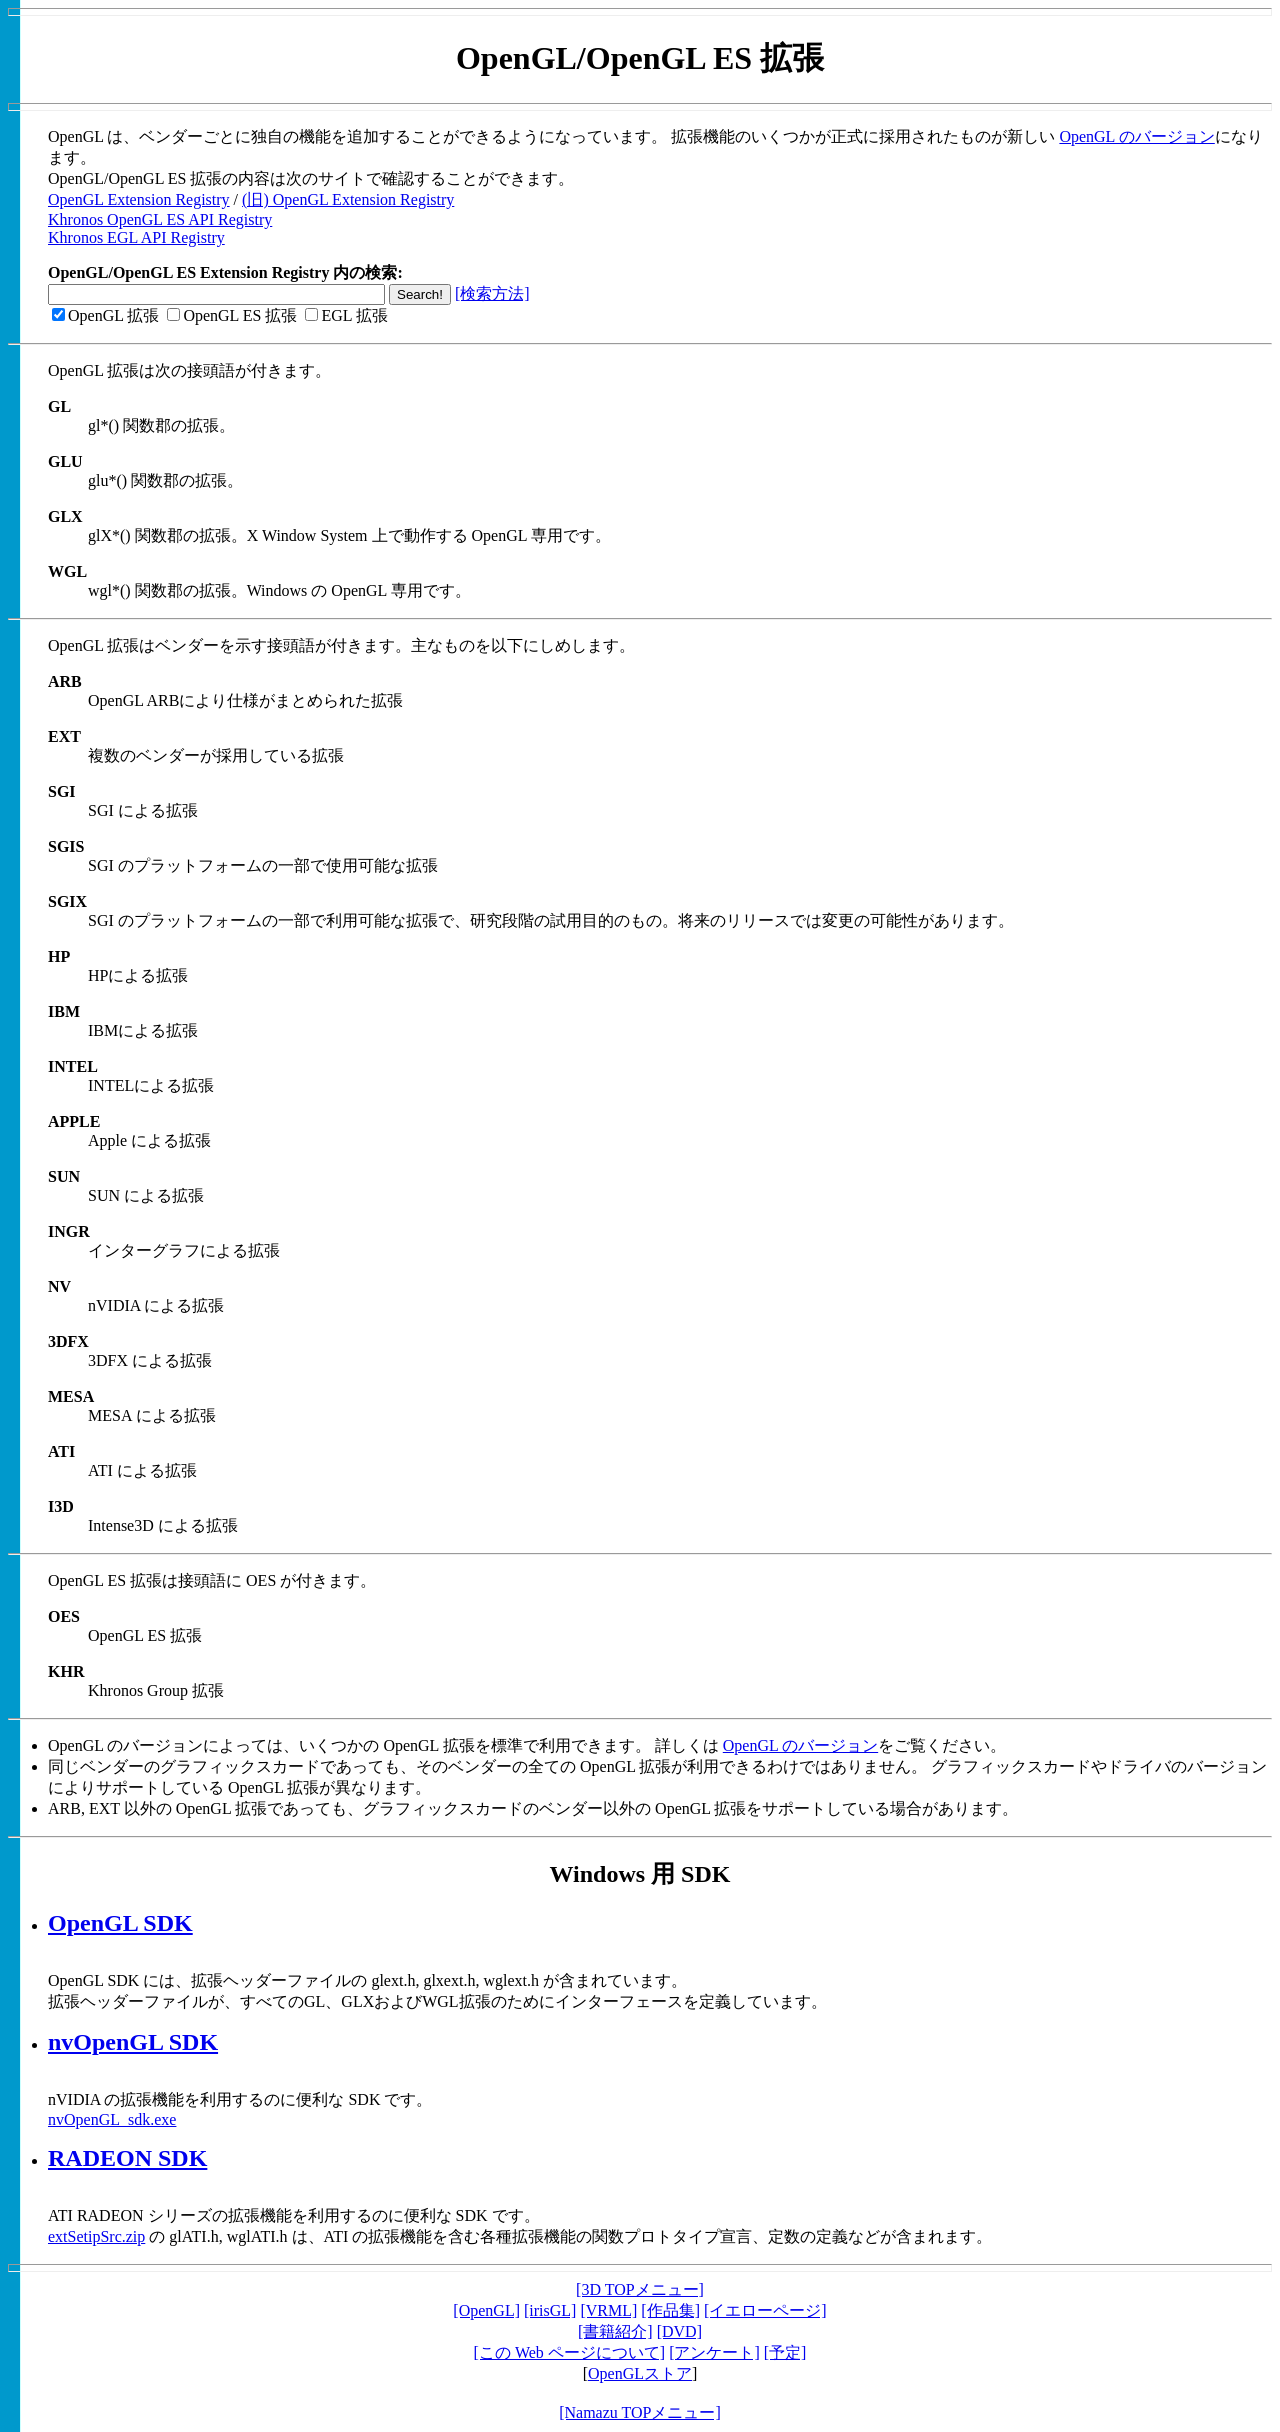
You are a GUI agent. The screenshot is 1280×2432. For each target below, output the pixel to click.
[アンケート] (714, 2352)
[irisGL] (550, 2310)
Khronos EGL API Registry (136, 237)
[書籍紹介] (615, 2331)
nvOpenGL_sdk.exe (112, 2119)
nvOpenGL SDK (133, 2042)
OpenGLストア (640, 2373)
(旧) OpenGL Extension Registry (348, 199)
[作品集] (670, 2310)
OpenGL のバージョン (1136, 136)
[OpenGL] (486, 2310)
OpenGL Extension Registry (139, 199)
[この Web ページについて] (570, 2352)
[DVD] (679, 2331)
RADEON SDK (127, 2158)
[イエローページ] (765, 2310)
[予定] (785, 2352)
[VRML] (608, 2310)
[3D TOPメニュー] (640, 2289)
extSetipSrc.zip (96, 2236)
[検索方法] (492, 293)
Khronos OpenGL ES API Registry (160, 219)
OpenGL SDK (120, 1923)
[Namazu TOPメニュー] (640, 2412)
